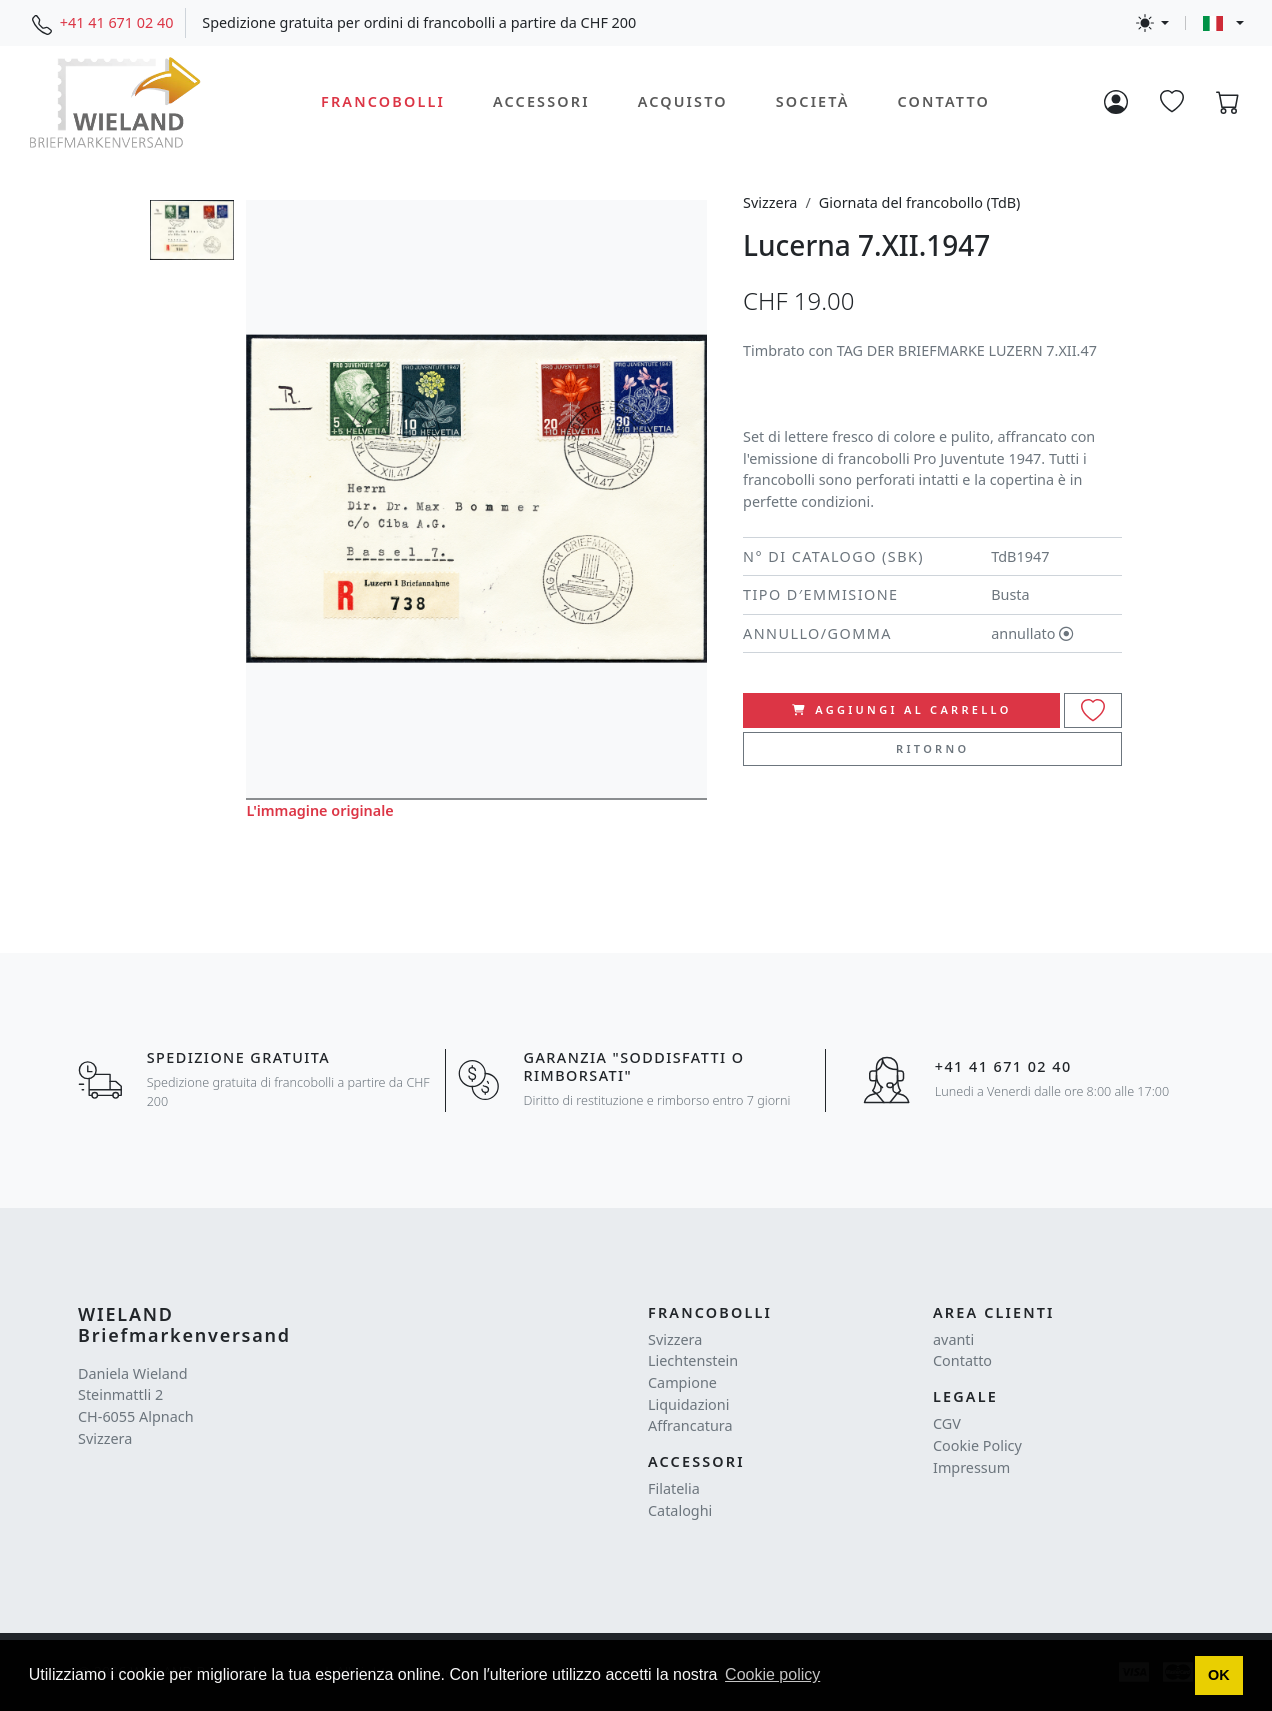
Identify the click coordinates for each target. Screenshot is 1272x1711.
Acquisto (683, 101)
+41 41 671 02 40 (117, 22)
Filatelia (674, 1488)
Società (813, 101)
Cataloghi (680, 1510)
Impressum (971, 1467)
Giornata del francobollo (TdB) (920, 202)
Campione (682, 1382)
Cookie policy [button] (772, 1674)
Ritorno (932, 748)
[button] (1219, 1676)
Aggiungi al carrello (902, 709)
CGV (947, 1423)
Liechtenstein (693, 1360)
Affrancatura (690, 1425)
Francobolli (383, 101)
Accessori (541, 101)
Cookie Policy (977, 1445)
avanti (953, 1339)
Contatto (943, 101)
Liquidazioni (688, 1404)
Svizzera (770, 202)
